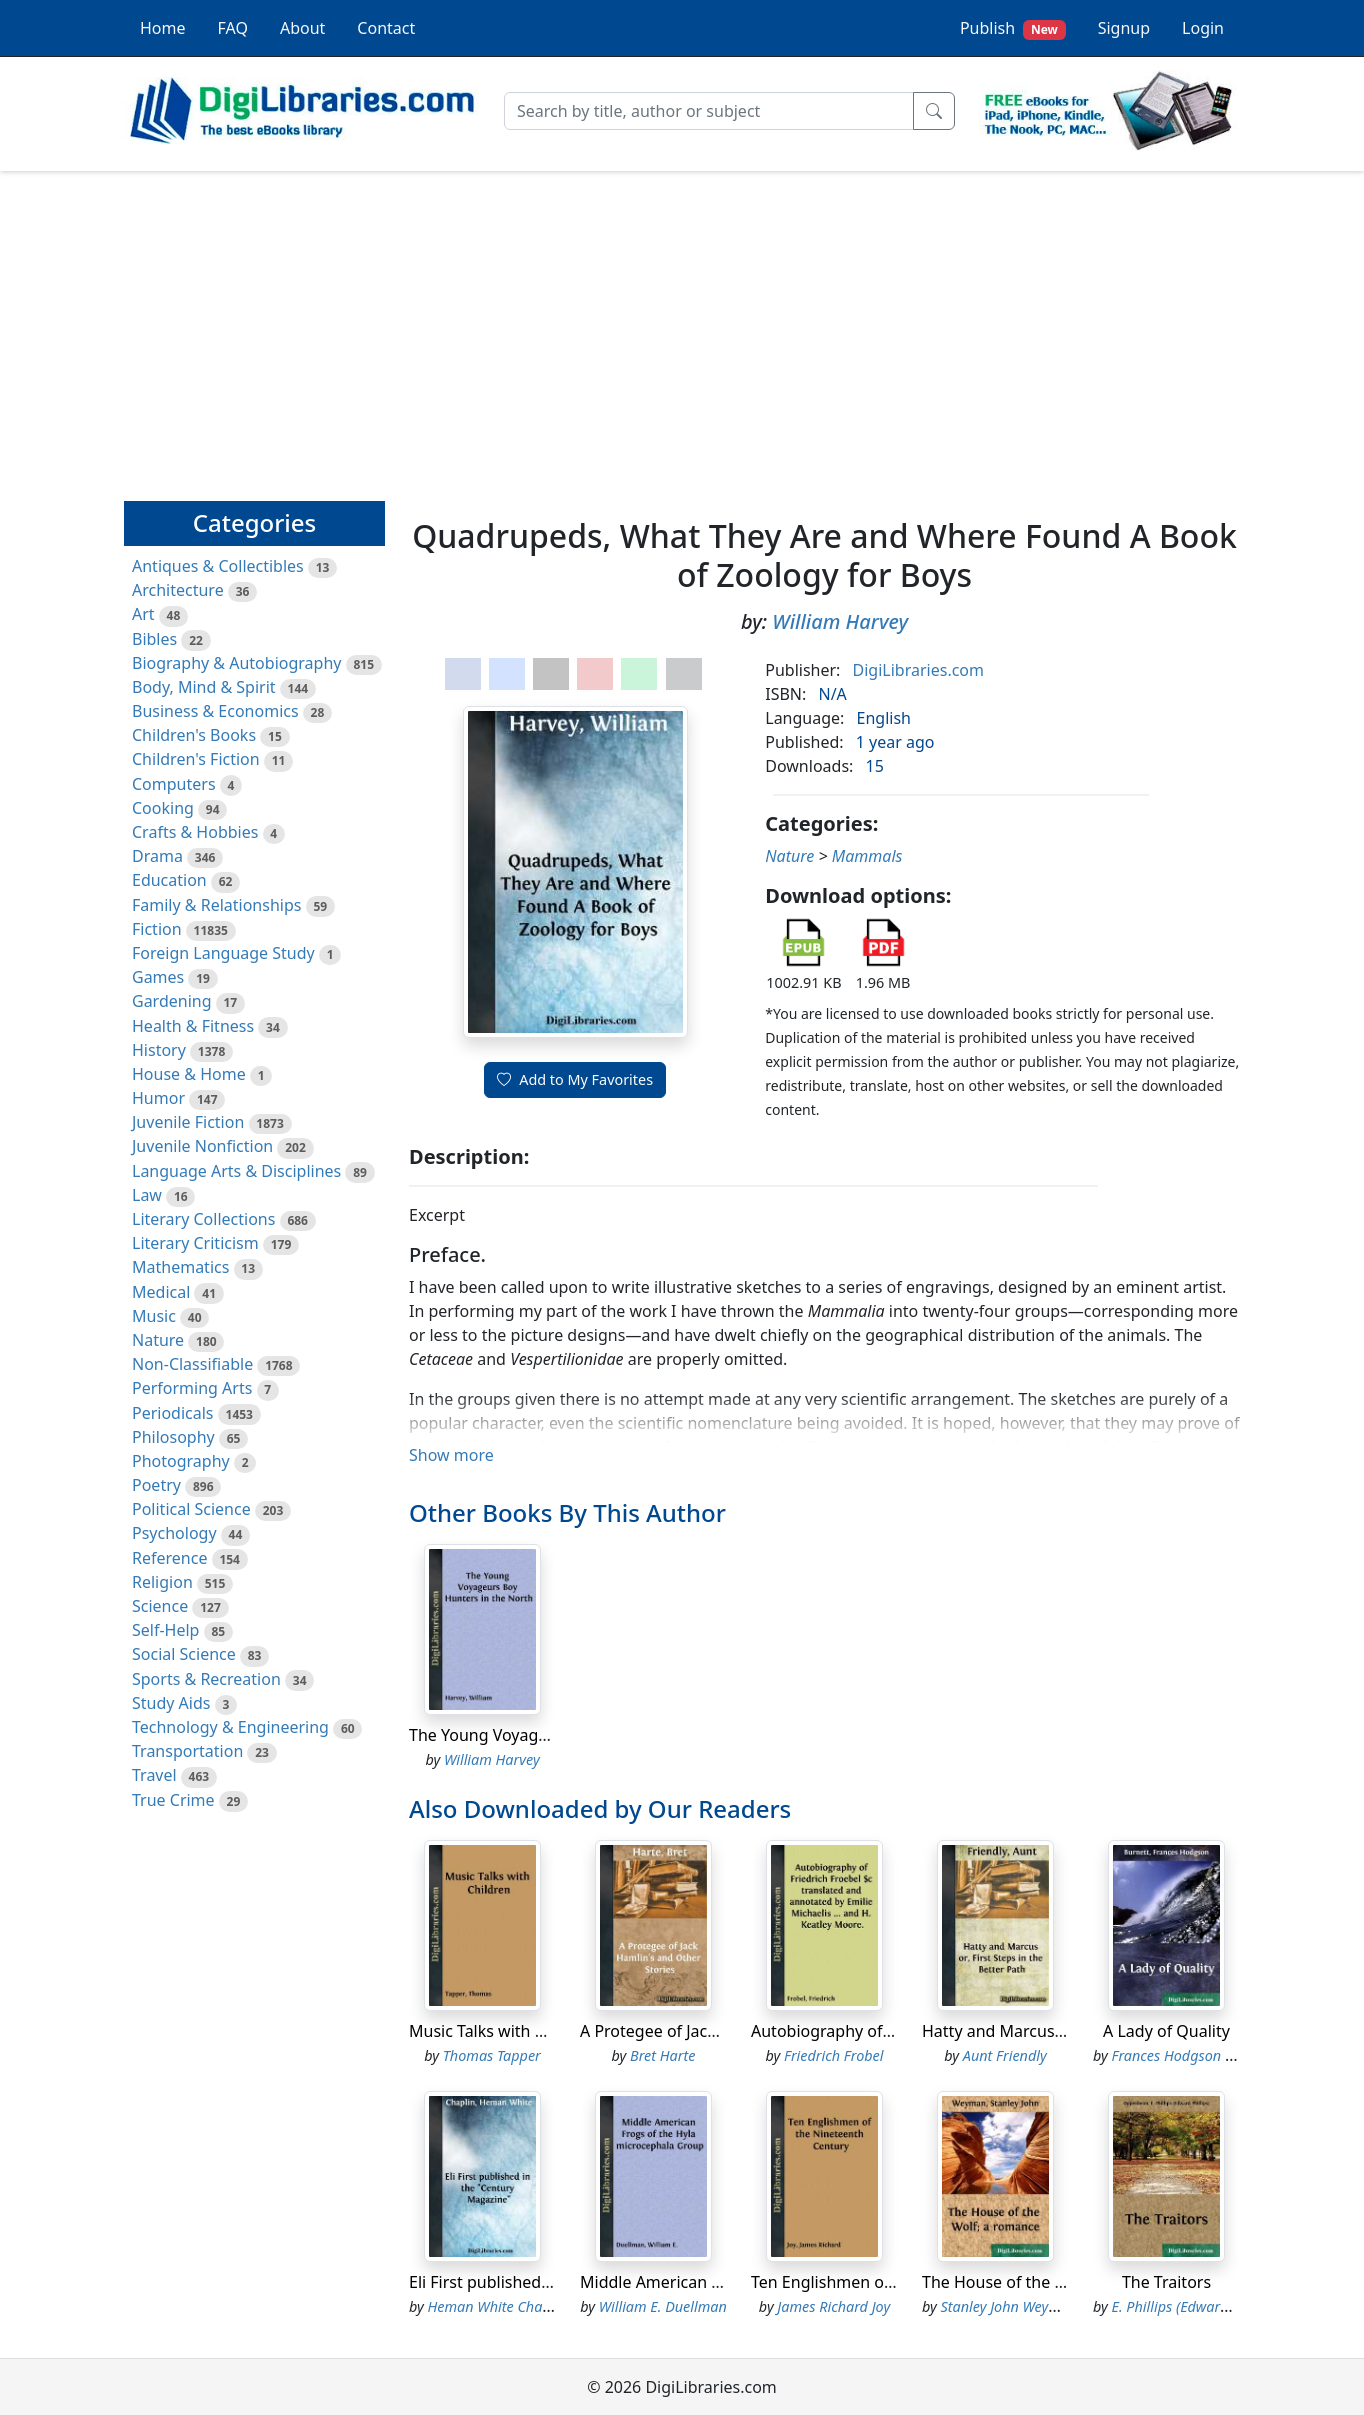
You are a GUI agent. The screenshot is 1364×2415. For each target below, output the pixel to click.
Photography (181, 1461)
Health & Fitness (193, 1026)
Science (160, 1606)
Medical (161, 1292)
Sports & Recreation (206, 1679)
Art (143, 614)
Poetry (156, 1485)
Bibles (154, 639)
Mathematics (180, 1267)
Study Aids (171, 1703)
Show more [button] (451, 1455)
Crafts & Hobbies (195, 832)
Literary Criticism (195, 1243)
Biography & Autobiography (236, 663)
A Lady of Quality (1166, 2031)
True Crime (173, 1800)
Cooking (163, 808)
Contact (386, 28)
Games (158, 977)
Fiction (157, 929)
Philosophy (173, 1437)
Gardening (172, 1001)
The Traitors (1166, 2282)
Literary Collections (203, 1219)
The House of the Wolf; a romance (1049, 2282)
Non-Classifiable (192, 1364)
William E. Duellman (663, 2306)
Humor (158, 1098)
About (302, 28)
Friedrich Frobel (833, 2055)
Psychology (174, 1533)
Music (154, 1316)
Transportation (187, 1751)
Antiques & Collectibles (218, 566)
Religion (162, 1582)
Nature (158, 1340)
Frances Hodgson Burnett (1192, 2055)
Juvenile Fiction (188, 1122)
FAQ (233, 28)
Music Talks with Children (503, 2031)
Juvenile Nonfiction (202, 1146)
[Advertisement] (682, 327)
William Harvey (840, 621)
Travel (154, 1775)
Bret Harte (662, 2055)
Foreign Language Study (223, 953)
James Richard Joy (833, 2306)
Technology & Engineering (230, 1727)
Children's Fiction (196, 759)
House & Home (189, 1074)
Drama (157, 856)
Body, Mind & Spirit (204, 687)
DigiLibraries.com (918, 670)
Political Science (191, 1509)
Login (1203, 28)
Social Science (184, 1654)
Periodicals (173, 1413)
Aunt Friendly (1005, 2055)
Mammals (867, 856)
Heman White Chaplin (497, 2306)
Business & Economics (215, 711)
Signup (1124, 28)
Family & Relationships (216, 905)
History (159, 1050)
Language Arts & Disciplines (236, 1171)
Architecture (178, 590)
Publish (1013, 28)
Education (169, 880)
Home (163, 28)
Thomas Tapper (492, 2055)
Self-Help (165, 1630)
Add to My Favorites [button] (575, 1079)
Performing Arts (192, 1388)
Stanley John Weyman (1009, 2306)
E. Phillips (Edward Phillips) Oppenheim (1236, 2306)
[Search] (709, 111)
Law (147, 1195)
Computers (174, 784)
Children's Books (194, 735)
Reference (169, 1558)
